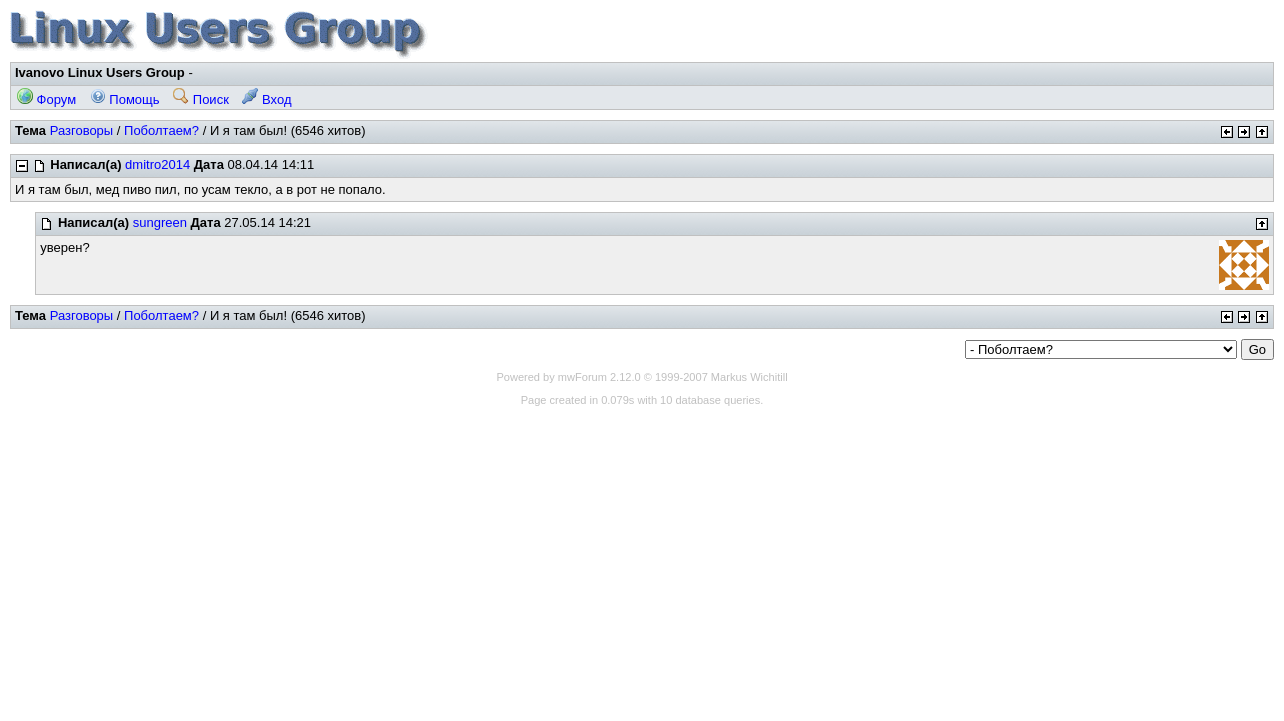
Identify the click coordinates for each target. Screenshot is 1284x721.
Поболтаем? (161, 130)
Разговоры (82, 130)
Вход (266, 99)
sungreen (160, 222)
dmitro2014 (157, 164)
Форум (46, 99)
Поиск (201, 99)
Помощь (125, 99)
